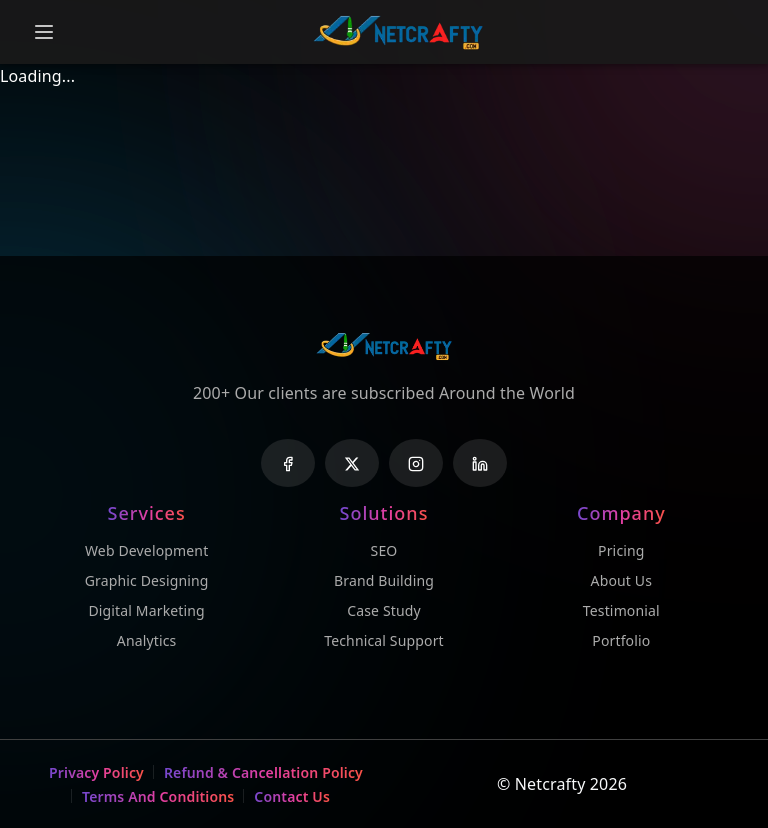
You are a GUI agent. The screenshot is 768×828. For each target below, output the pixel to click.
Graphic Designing (147, 580)
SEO (384, 550)
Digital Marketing (146, 610)
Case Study (384, 610)
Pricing (621, 550)
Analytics (147, 640)
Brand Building (384, 580)
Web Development (146, 550)
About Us (622, 580)
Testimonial (621, 610)
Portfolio (621, 640)
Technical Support (384, 640)
